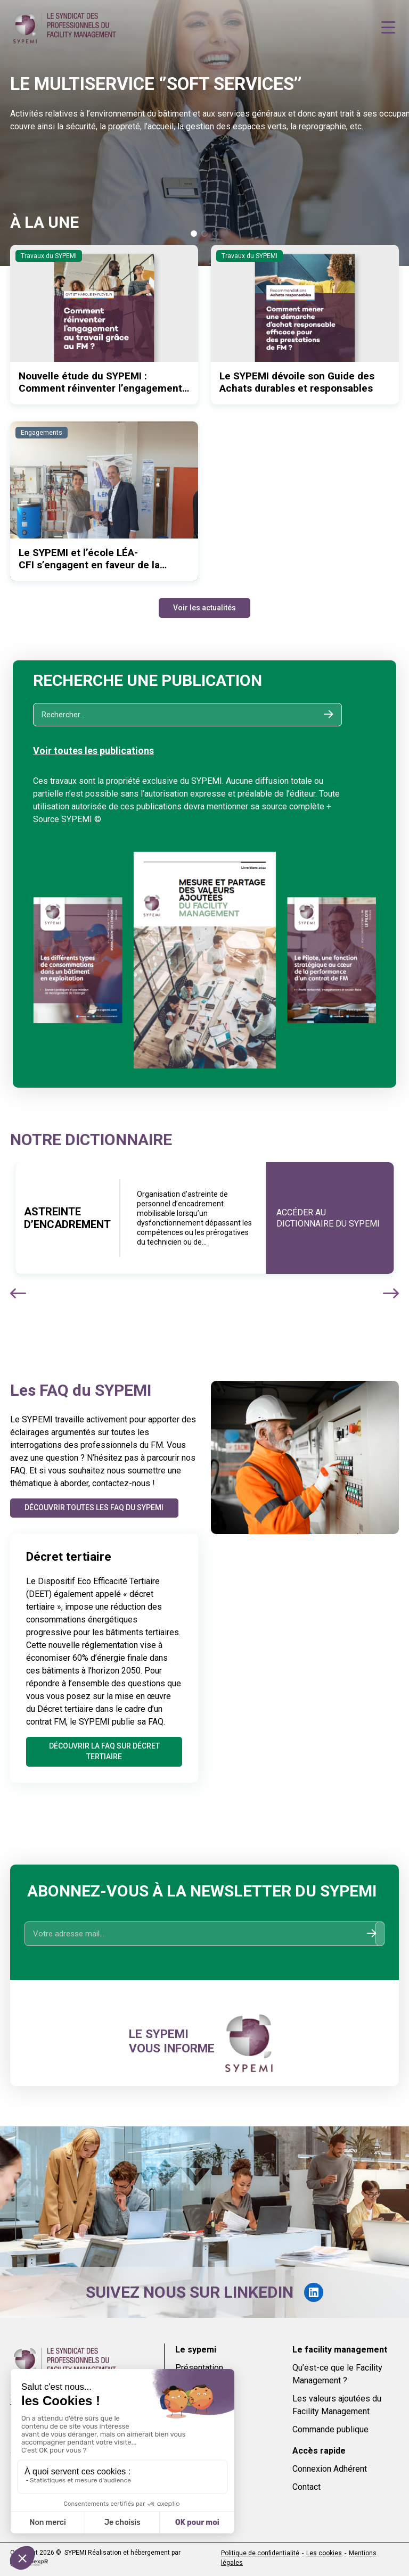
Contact (306, 2487)
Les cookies (324, 2553)
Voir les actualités (204, 607)
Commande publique (330, 2429)
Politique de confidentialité (260, 2553)
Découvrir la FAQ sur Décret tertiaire (104, 1751)
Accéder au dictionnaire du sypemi (328, 1218)
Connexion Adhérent (329, 2469)
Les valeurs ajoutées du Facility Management (336, 2404)
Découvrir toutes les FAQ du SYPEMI (95, 1507)
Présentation (199, 2368)
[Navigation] (388, 27)
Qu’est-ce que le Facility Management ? (337, 2374)
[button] (194, 233)
